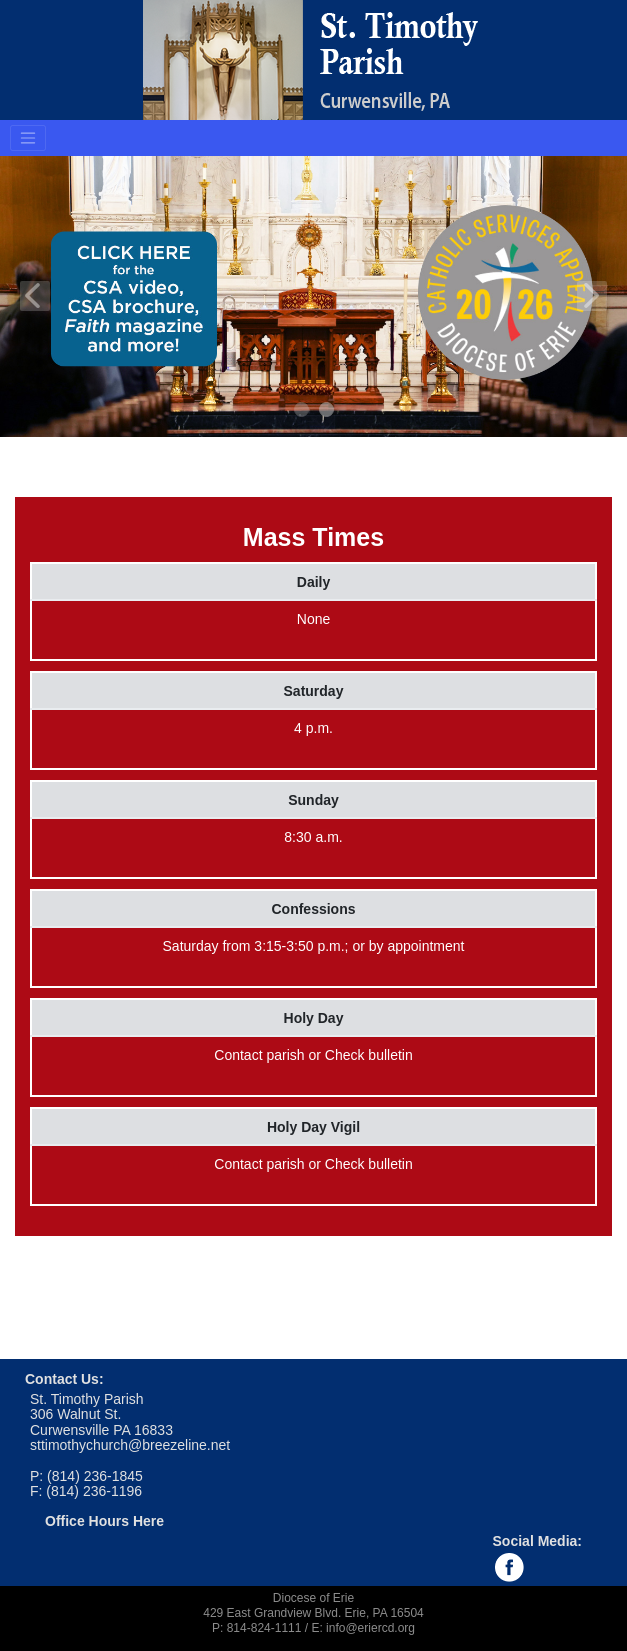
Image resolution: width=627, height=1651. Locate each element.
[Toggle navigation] (28, 138)
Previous (35, 296)
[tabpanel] (313, 296)
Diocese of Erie (313, 1598)
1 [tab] (302, 410)
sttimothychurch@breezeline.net (130, 1445)
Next (592, 296)
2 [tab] (327, 410)
